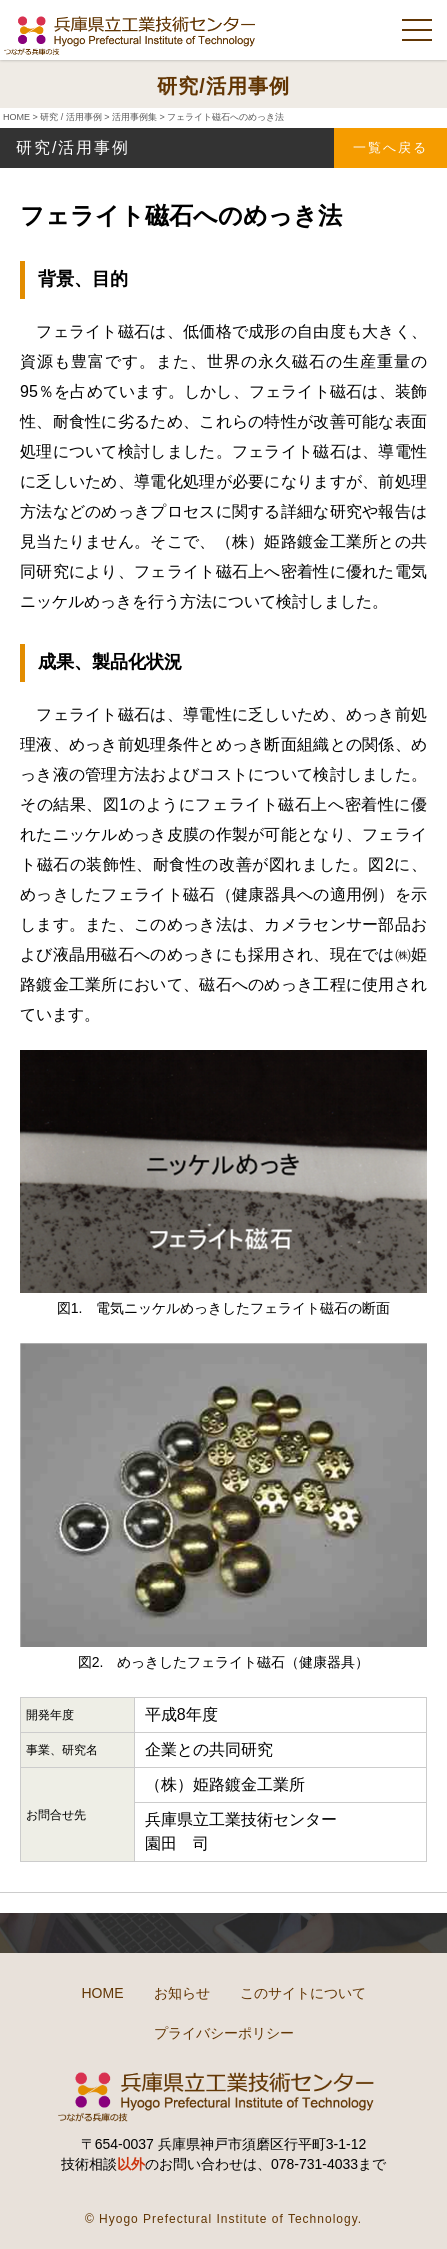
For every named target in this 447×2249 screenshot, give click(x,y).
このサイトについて (303, 1993)
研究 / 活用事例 (71, 117)
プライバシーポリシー (224, 2033)
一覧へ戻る (390, 147)
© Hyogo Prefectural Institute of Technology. (223, 2219)
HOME (16, 117)
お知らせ (182, 1993)
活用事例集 (134, 117)
